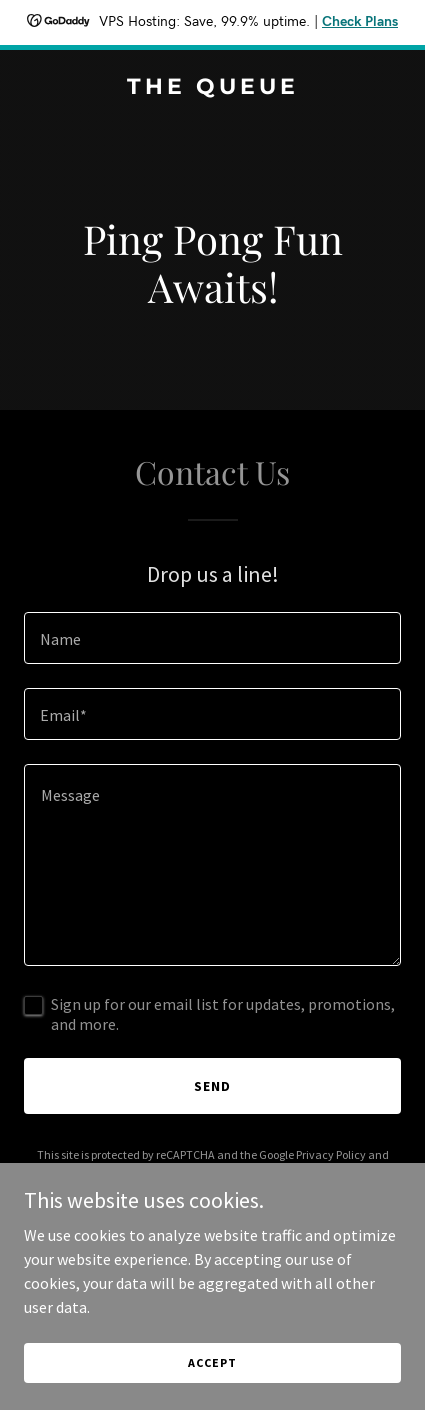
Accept (212, 1362)
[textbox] (212, 638)
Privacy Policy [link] (331, 1154)
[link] (212, 88)
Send (212, 1086)
